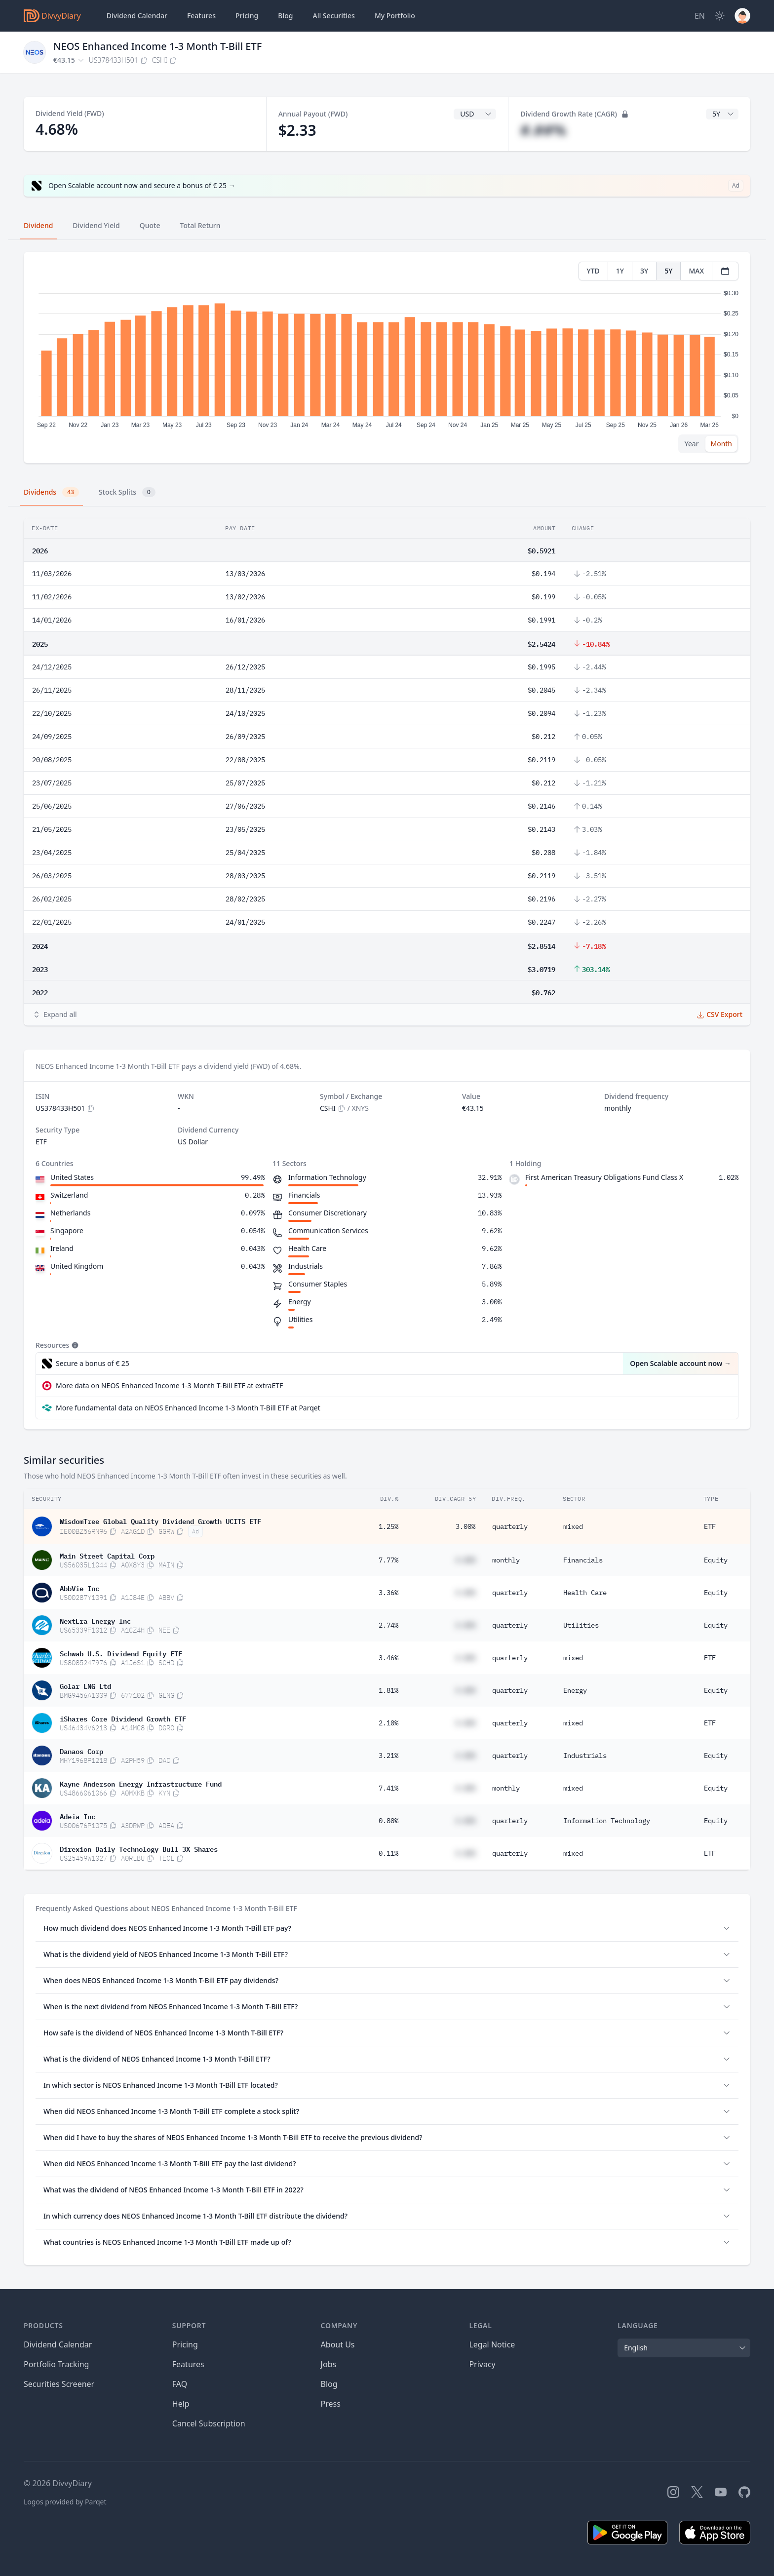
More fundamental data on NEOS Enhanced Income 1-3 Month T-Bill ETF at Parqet (188, 1407)
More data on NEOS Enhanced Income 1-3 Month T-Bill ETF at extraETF (169, 1385)
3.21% (388, 1755)
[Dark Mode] (720, 16)
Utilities (581, 1625)
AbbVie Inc (79, 1588)
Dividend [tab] (38, 225)
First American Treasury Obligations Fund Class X (604, 1177)
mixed (573, 1526)
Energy (575, 1690)
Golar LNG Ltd (85, 1685)
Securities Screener (59, 2384)
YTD (593, 270)
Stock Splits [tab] (127, 492)
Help (181, 2403)
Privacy (482, 2364)
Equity (716, 1560)
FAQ (179, 2384)
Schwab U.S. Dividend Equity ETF (121, 1653)
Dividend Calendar (137, 15)
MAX (696, 270)
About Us (338, 2344)
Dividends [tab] (51, 492)
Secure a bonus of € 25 (92, 1363)
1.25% (388, 1526)
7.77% (388, 1560)
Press (331, 2403)
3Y (644, 270)
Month (721, 443)
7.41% (388, 1788)
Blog (285, 15)
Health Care (585, 1592)
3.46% (388, 1657)
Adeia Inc (77, 1816)
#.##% (543, 130)
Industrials (585, 1755)
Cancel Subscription (208, 2423)
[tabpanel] (387, 358)
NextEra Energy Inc (95, 1620)
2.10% (388, 1722)
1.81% (388, 1690)
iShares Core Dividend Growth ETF (123, 1718)
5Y (668, 270)
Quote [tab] (150, 225)
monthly (506, 1560)
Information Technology (606, 1820)
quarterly (510, 1526)
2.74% (388, 1625)
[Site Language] (700, 16)
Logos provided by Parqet (65, 2501)
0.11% (388, 1853)
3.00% (465, 1526)
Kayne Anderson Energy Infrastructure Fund (141, 1783)
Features (201, 15)
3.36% (388, 1592)
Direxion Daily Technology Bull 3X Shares (139, 1848)
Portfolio (395, 16)
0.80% (388, 1820)
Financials (583, 1560)
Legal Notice (492, 2344)
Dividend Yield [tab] (96, 225)
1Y (620, 270)
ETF (710, 1526)
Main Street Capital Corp (107, 1555)
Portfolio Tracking (56, 2364)
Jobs (329, 2364)
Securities (333, 16)
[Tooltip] (74, 1345)
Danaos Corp (81, 1751)
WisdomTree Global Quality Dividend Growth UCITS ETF (160, 1520)
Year (692, 443)
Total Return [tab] (200, 225)
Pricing (246, 15)
